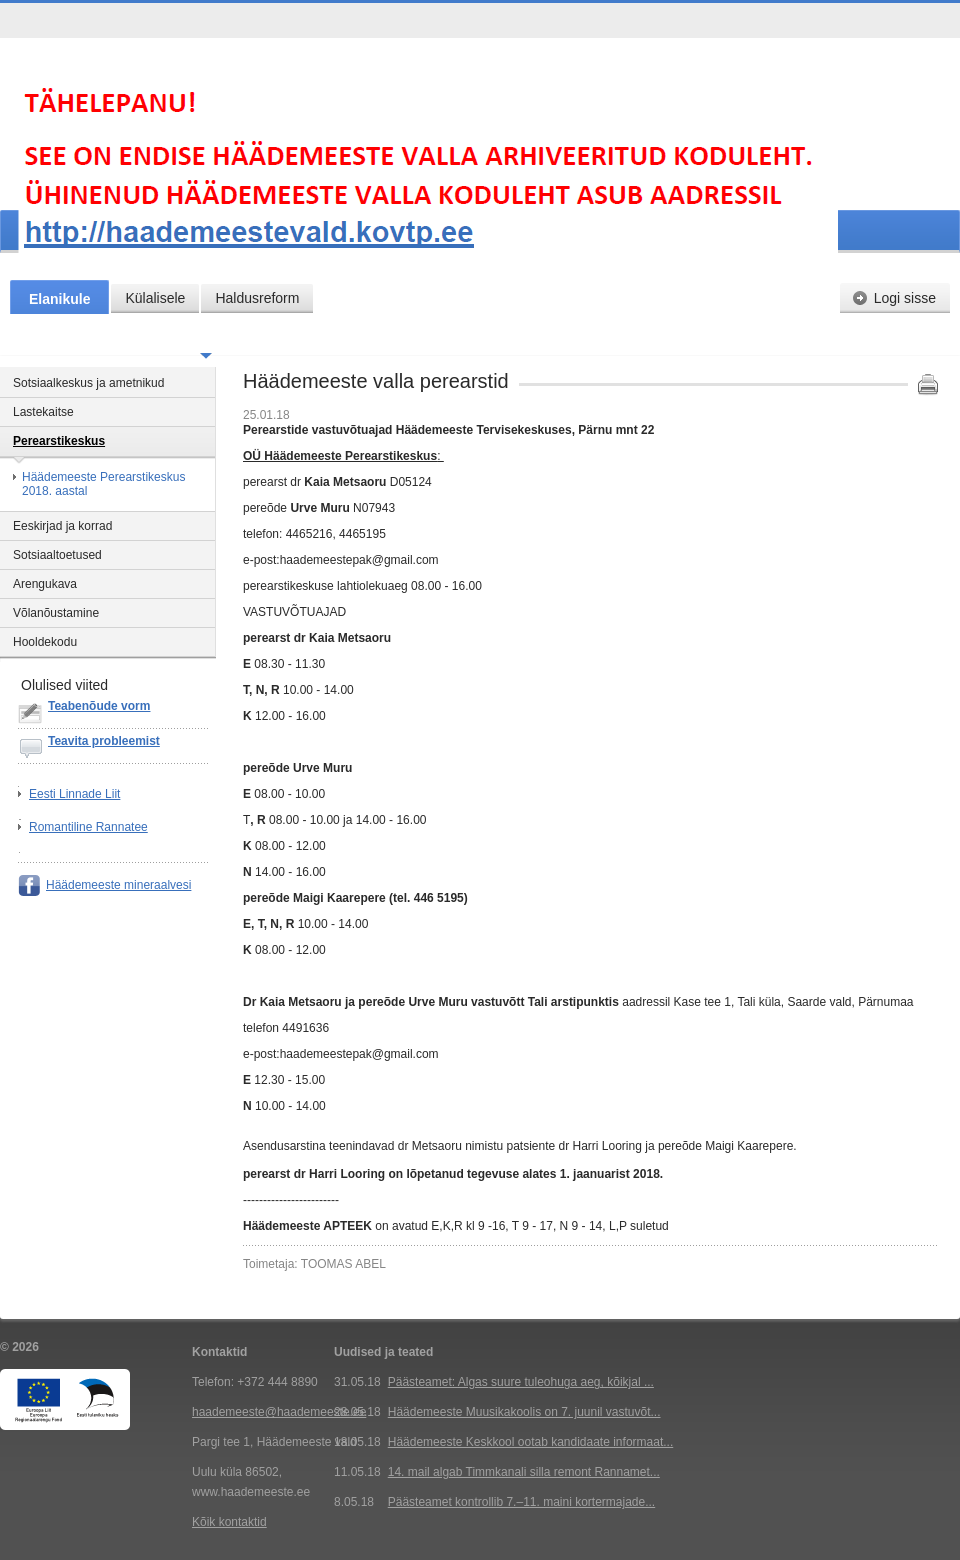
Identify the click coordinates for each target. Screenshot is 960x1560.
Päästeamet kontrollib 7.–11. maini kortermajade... (521, 1502)
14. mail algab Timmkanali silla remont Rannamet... (524, 1472)
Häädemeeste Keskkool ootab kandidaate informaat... (531, 1442)
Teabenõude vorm (99, 706)
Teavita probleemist (104, 741)
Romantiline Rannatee (88, 827)
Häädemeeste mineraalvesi (118, 885)
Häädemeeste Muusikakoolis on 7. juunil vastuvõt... (524, 1412)
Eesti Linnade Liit (74, 794)
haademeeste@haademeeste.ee (279, 1412)
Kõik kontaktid (229, 1522)
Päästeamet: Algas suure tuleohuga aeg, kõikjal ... (521, 1382)
